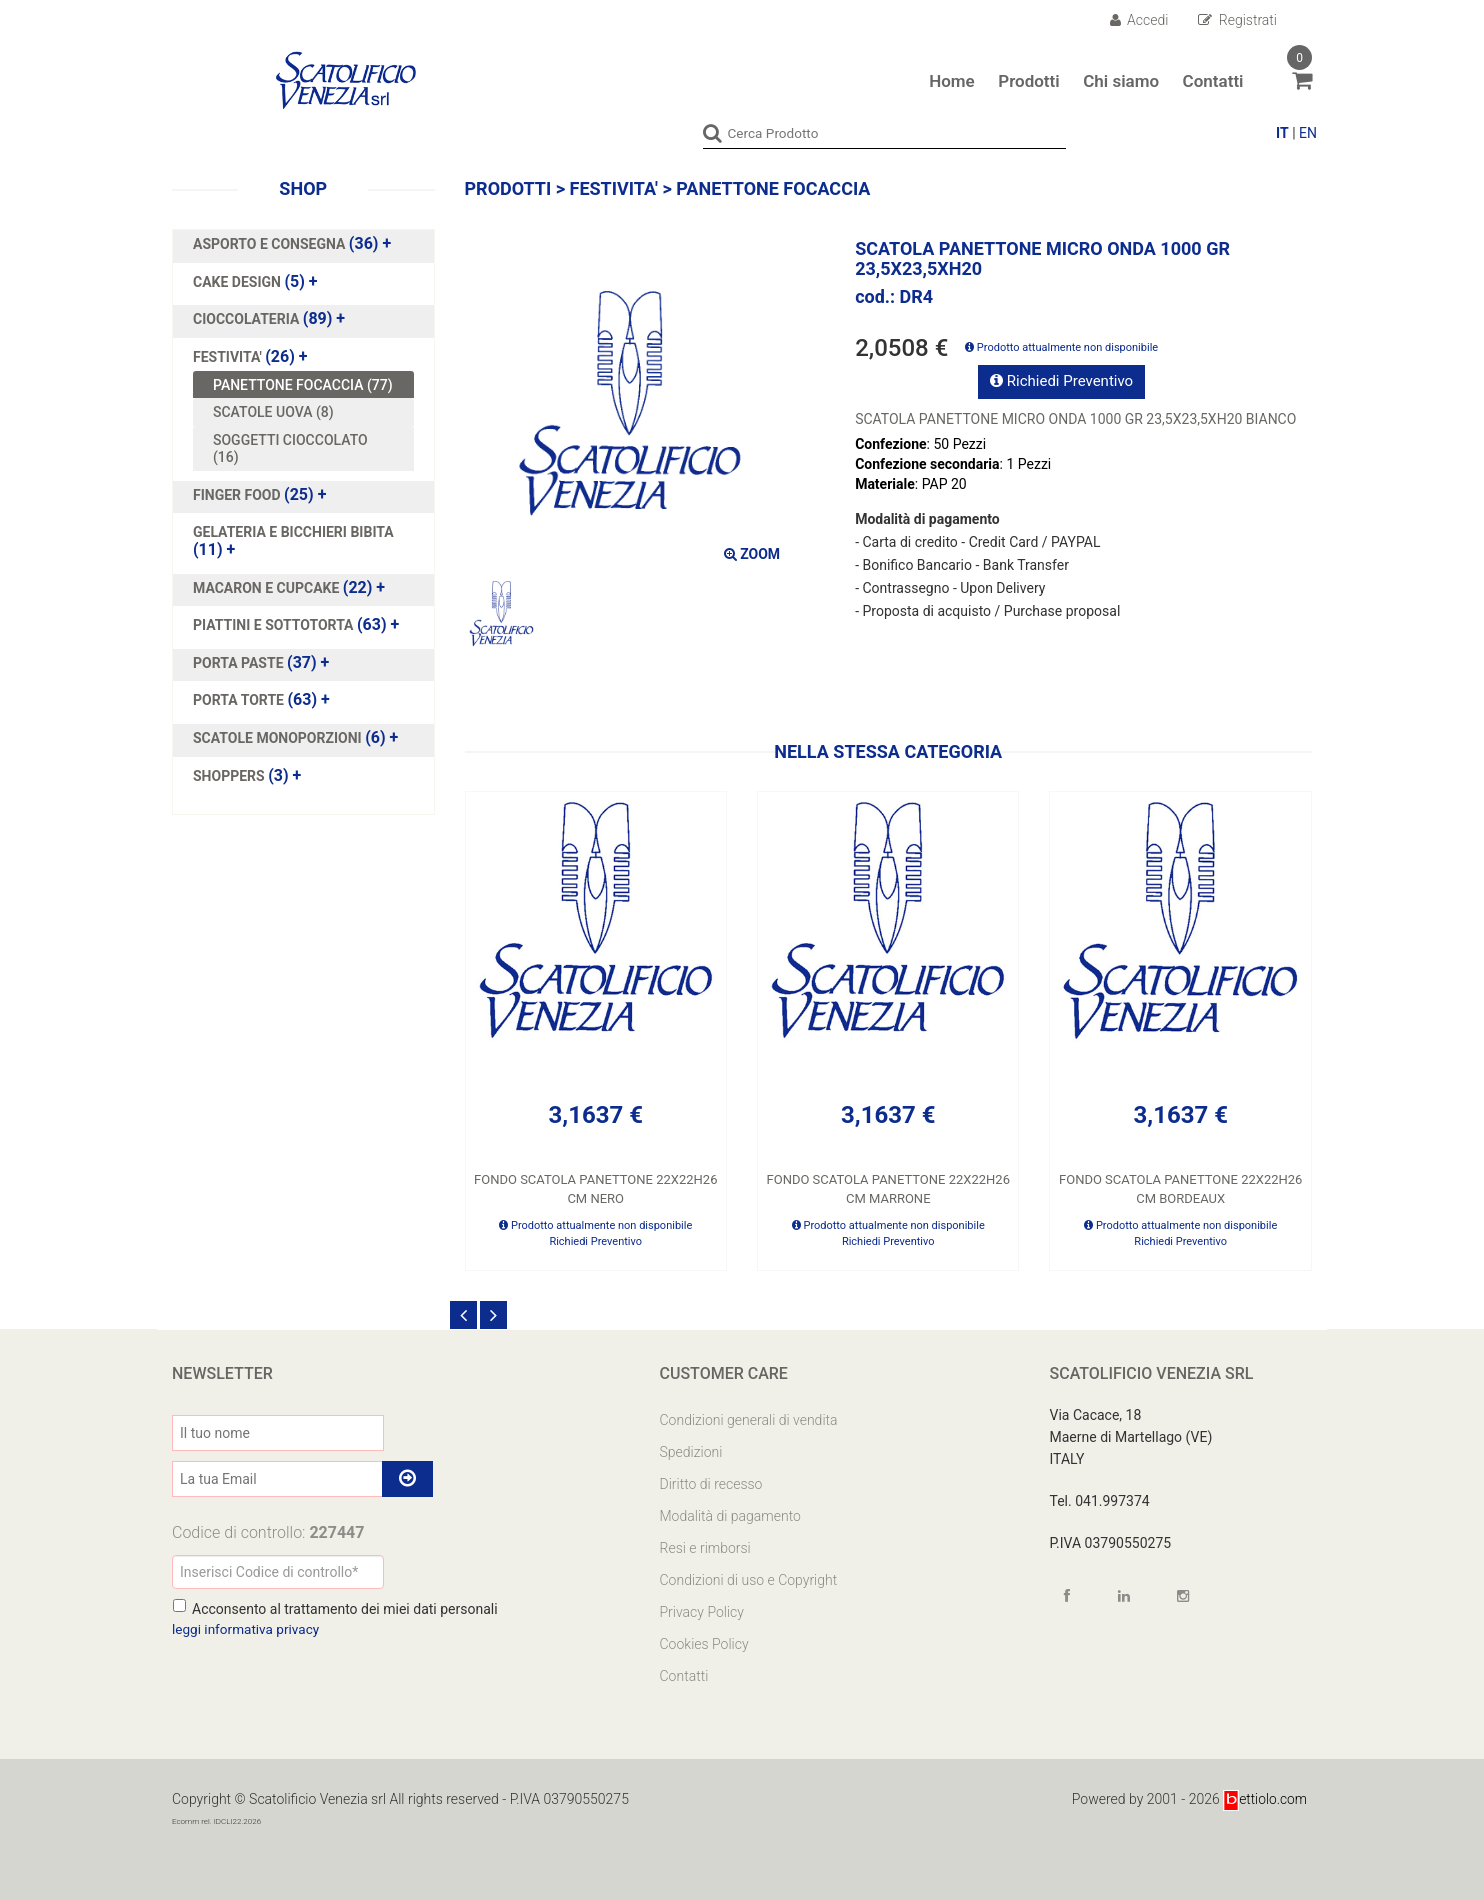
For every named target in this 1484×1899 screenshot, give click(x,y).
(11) (293, 541)
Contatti (1213, 81)
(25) (259, 495)
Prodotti (1028, 81)
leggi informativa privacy (248, 1629)
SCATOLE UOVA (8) (273, 412)
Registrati (1237, 20)
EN (1308, 133)
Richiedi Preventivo (1061, 381)
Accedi (1139, 20)
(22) (289, 587)
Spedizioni (691, 1452)
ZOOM (752, 553)
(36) (292, 244)
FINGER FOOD (238, 495)
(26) (250, 357)
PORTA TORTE (240, 700)
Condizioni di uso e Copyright (749, 1580)
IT (1282, 133)
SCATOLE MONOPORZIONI (279, 738)
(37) (261, 663)
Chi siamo (1121, 81)
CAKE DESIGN (238, 281)
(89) (269, 319)
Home (952, 81)
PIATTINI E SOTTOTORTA (275, 625)
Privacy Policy (702, 1612)
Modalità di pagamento (730, 1516)
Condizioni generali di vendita (749, 1420)
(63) (296, 625)
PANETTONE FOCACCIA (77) (303, 384)
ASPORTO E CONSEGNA (271, 244)
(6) (295, 738)
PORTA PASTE (240, 663)
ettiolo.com (1264, 1799)
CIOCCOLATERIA (248, 319)
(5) (255, 281)
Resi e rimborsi (705, 1548)
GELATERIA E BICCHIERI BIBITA (293, 532)
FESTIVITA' (229, 357)
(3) (247, 775)
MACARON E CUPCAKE (268, 587)
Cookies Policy (704, 1644)
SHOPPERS (230, 775)
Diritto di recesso (711, 1484)
